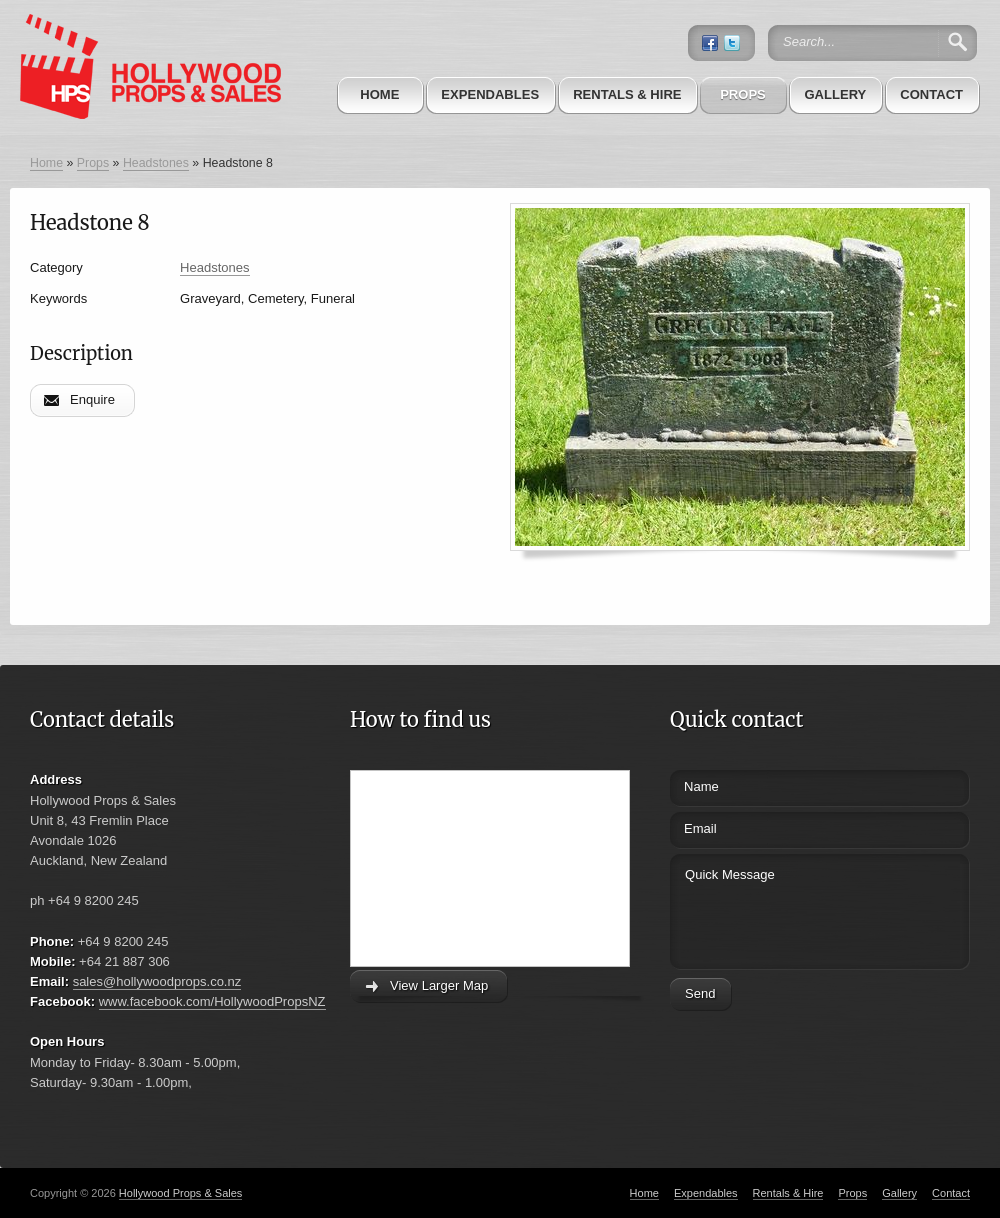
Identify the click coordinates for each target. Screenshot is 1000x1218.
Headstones (156, 163)
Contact (931, 94)
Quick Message (782, 908)
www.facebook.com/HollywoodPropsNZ (212, 1001)
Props (743, 94)
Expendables (490, 94)
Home (379, 94)
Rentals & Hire (627, 94)
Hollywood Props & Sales (181, 1193)
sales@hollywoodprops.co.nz (157, 981)
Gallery (835, 94)
